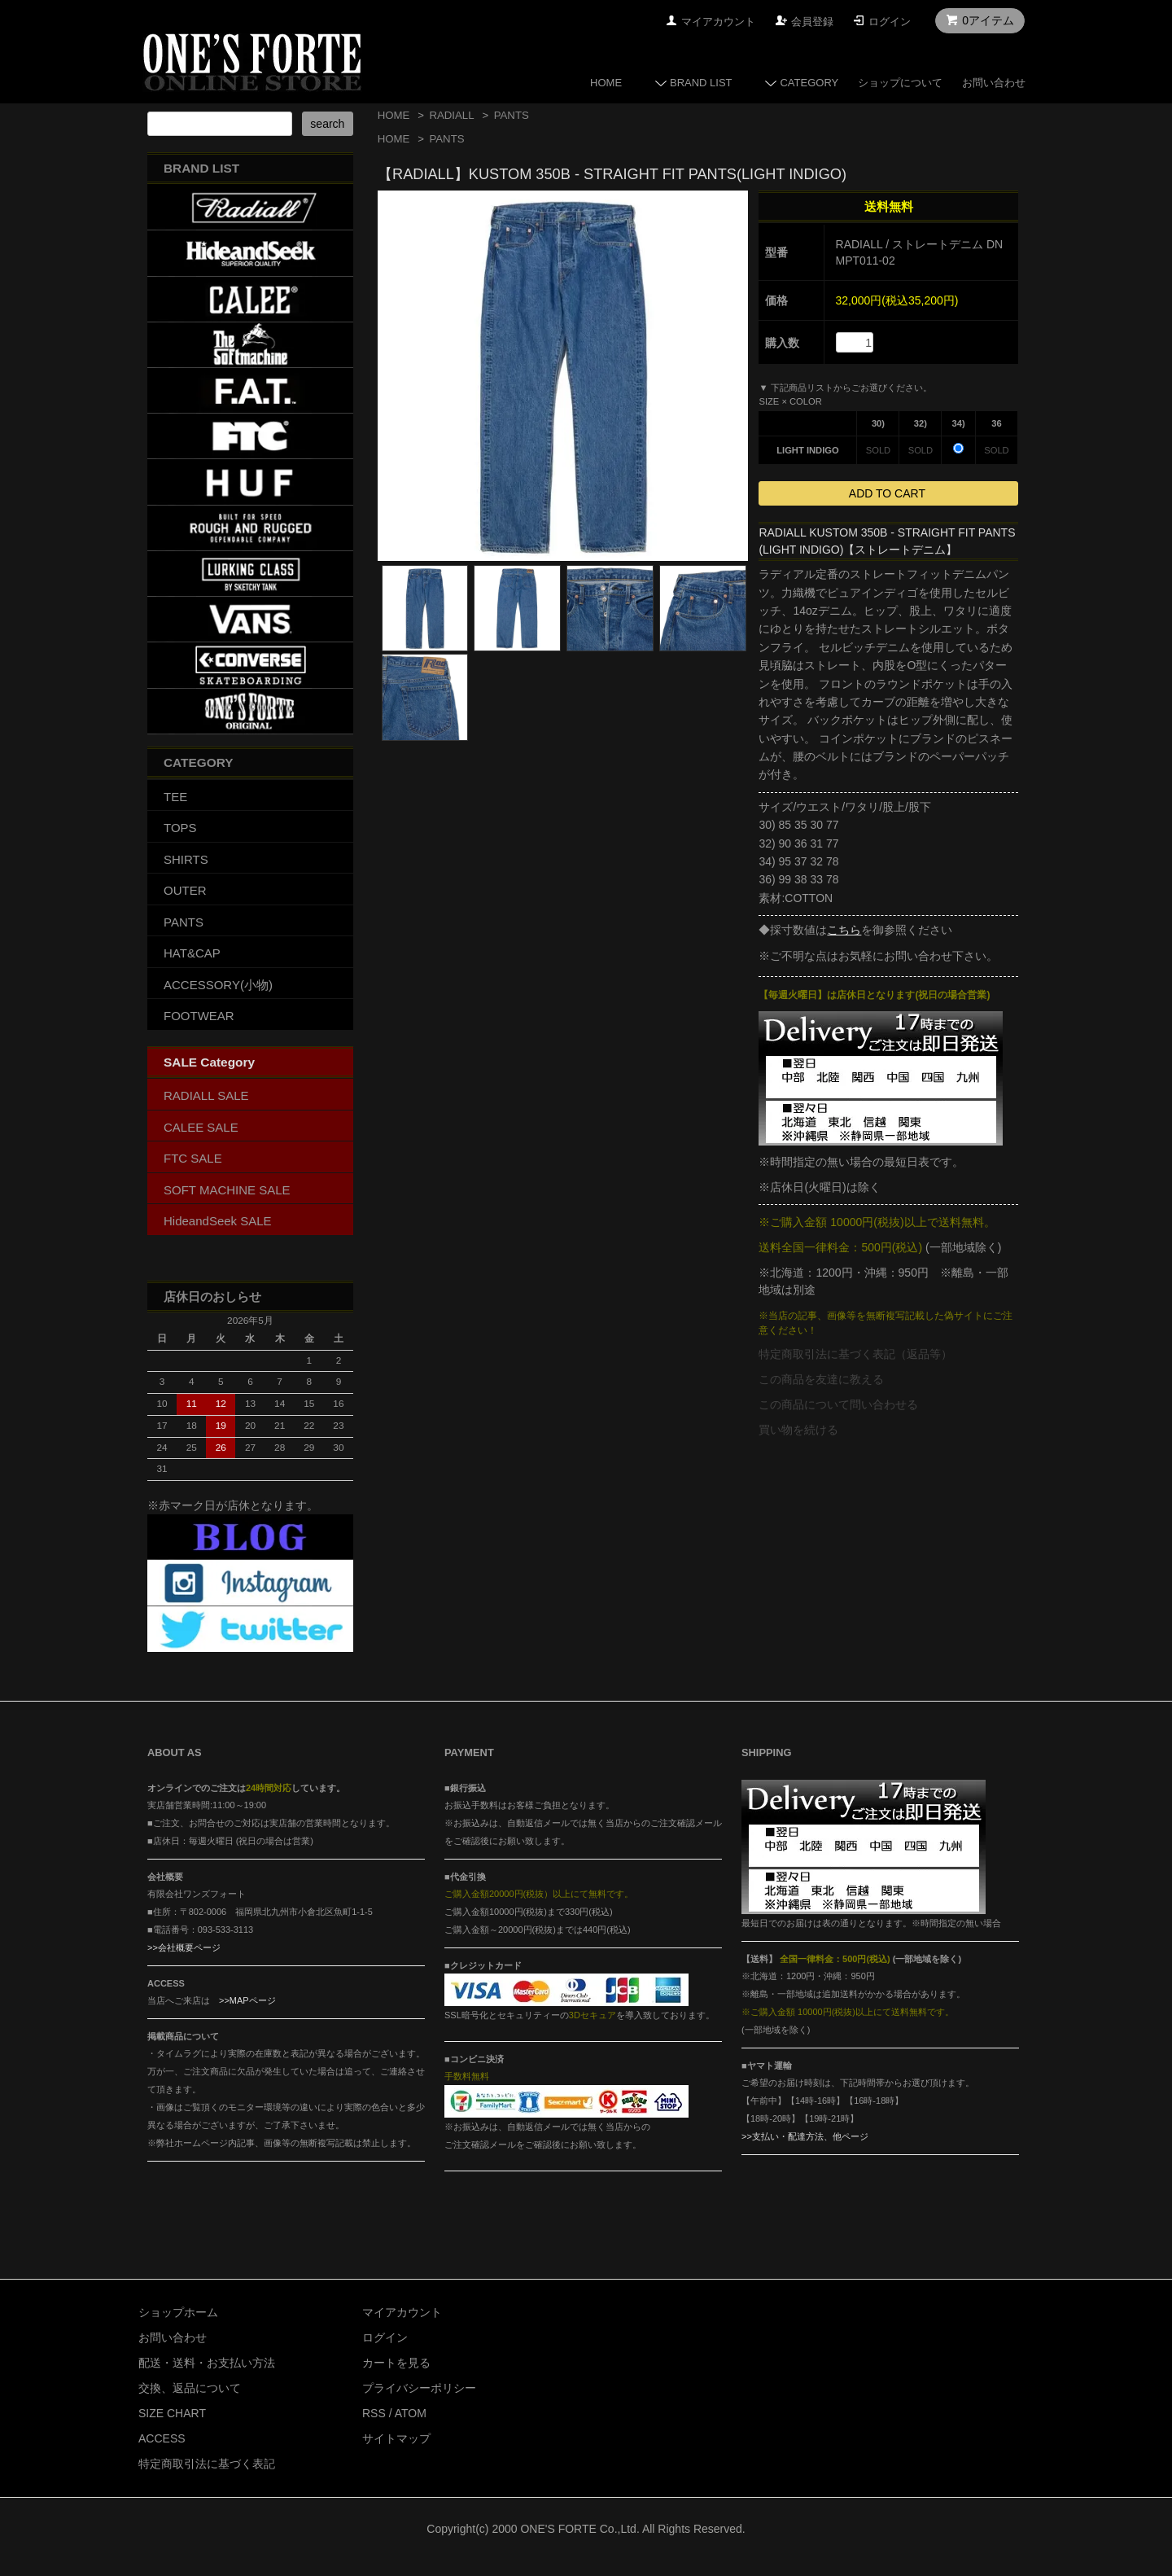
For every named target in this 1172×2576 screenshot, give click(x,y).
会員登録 (812, 21)
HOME (606, 83)
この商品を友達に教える (821, 1379)
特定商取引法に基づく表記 (206, 2463)
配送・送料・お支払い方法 (206, 2362)
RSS (374, 2413)
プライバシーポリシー (419, 2387)
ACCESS (162, 2438)
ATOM (410, 2413)
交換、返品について (189, 2387)
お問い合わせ (994, 83)
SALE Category (209, 1062)
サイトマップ (396, 2438)
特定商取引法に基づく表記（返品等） (855, 1353)
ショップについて (900, 83)
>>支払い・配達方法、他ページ (804, 2136)
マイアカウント (718, 21)
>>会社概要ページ (184, 1947)
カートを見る (396, 2362)
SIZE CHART (172, 2413)
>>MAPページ (247, 2000)
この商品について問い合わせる (838, 1404)
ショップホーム (178, 2312)
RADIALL (451, 115)
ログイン (889, 21)
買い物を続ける (798, 1429)
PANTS (511, 115)
